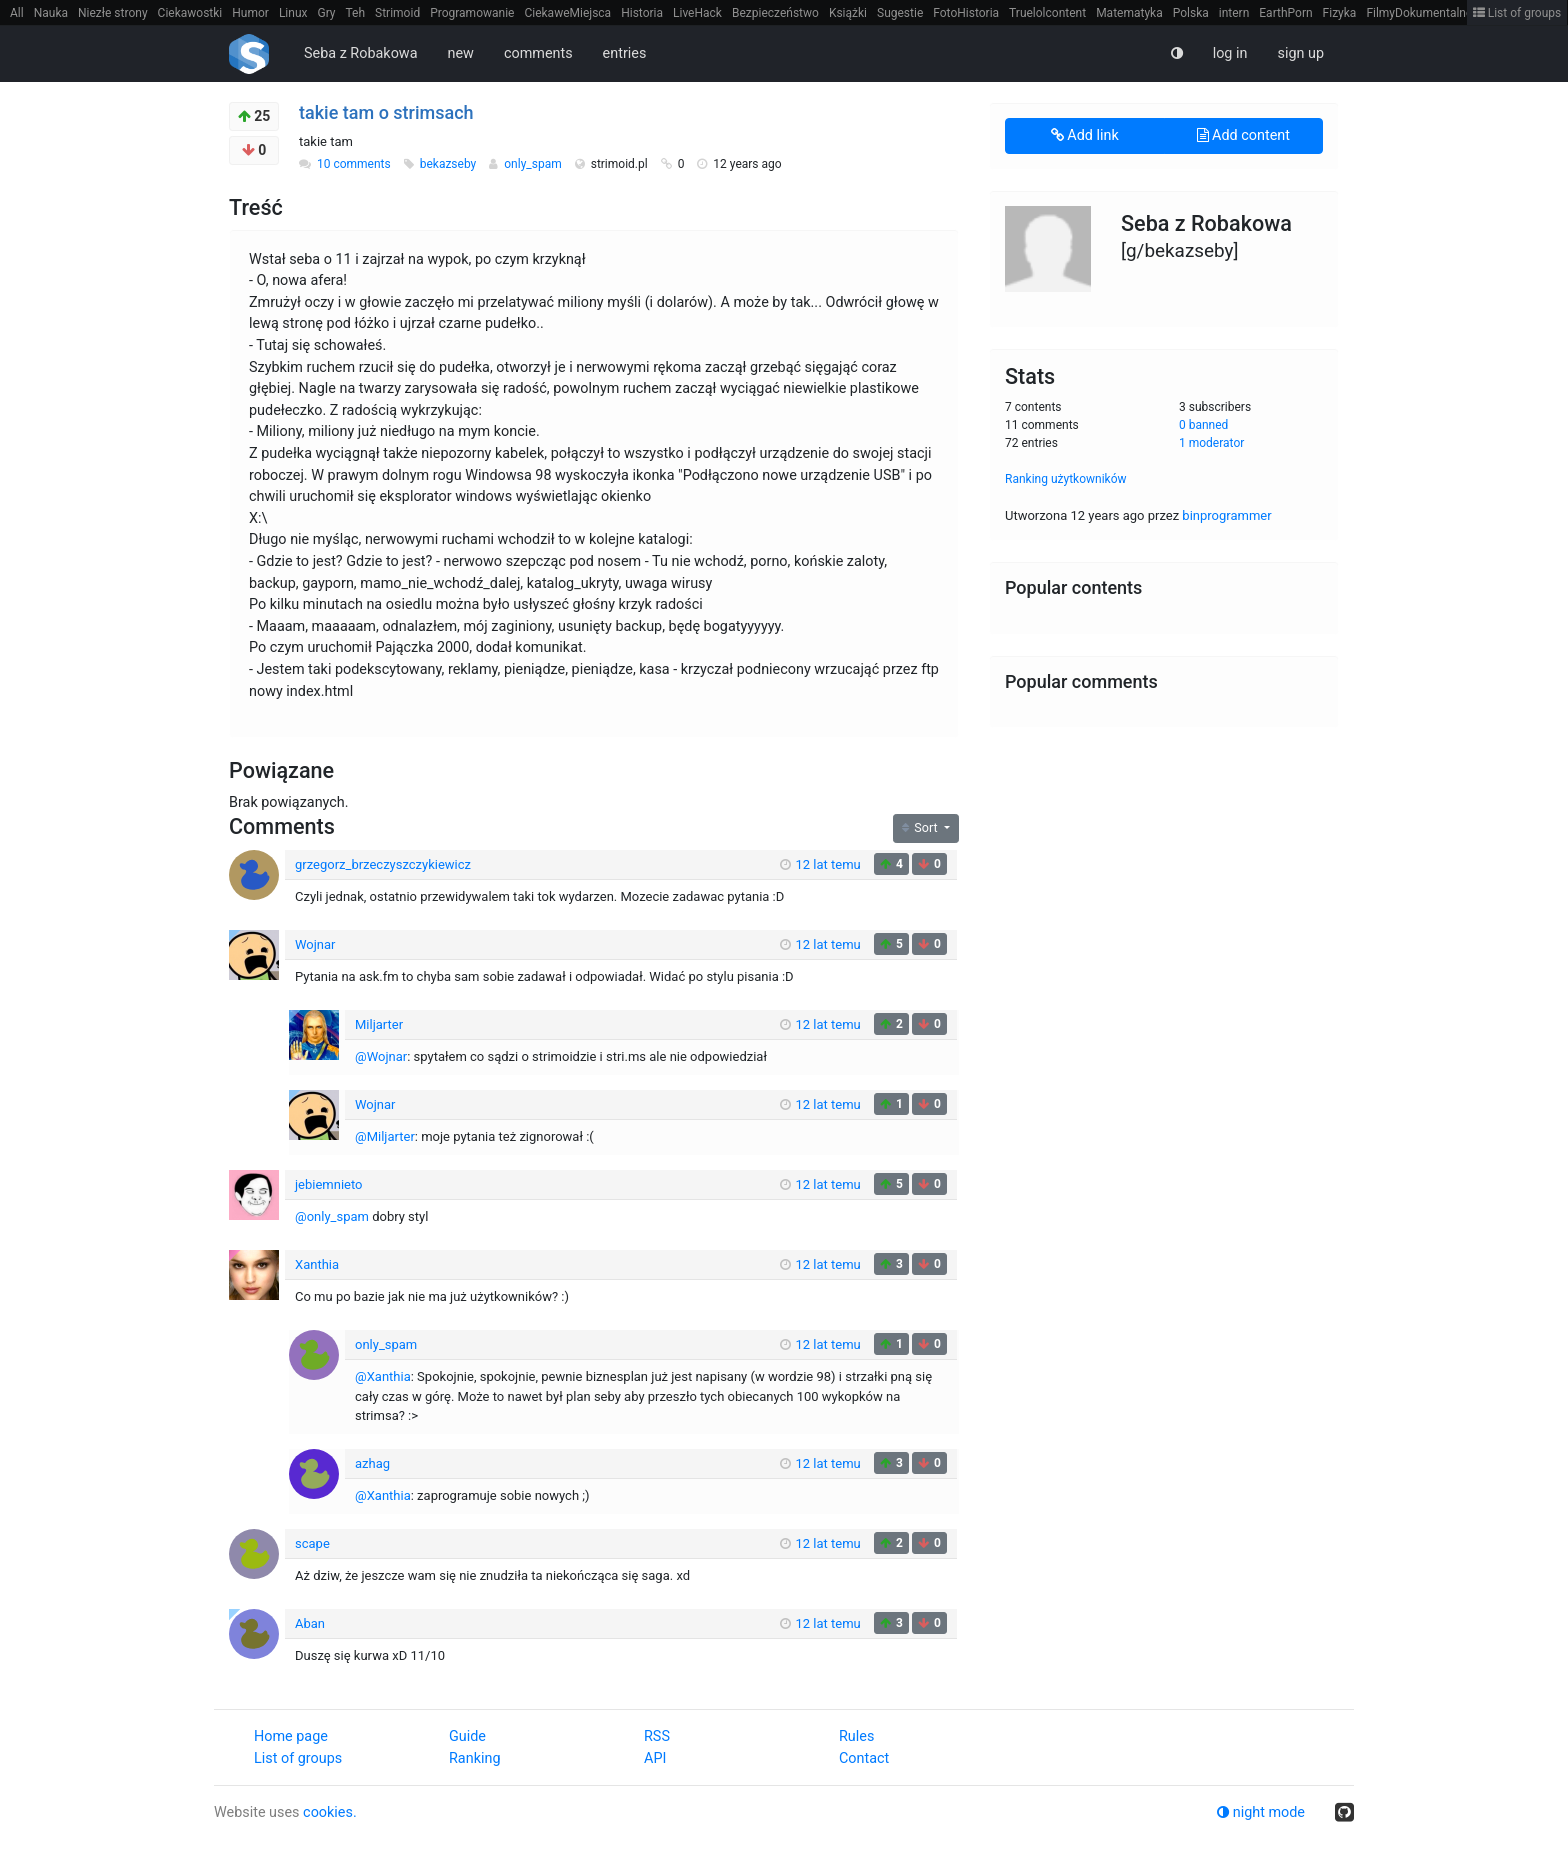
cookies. (330, 1812)
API (655, 1758)
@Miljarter (385, 1136)
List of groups (1517, 13)
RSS (657, 1736)
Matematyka (1129, 13)
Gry (326, 13)
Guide (467, 1736)
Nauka (51, 13)
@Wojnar (381, 1056)
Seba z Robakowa (361, 53)
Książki (848, 13)
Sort (921, 827)
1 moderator (1211, 443)
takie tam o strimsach (386, 112)
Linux (293, 13)
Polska (1191, 13)
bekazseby (450, 164)
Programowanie (472, 13)
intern (1234, 13)
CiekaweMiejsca (567, 13)
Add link (1085, 135)
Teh (356, 13)
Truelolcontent (1047, 13)
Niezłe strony (113, 13)
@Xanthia (383, 1376)
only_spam (534, 164)
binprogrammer (1226, 515)
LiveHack (697, 13)
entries (625, 53)
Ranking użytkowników (1066, 479)
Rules (856, 1736)
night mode (1261, 1812)
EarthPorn (1285, 13)
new (461, 53)
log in (1230, 53)
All (17, 13)
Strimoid (397, 13)
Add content (1243, 135)
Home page (291, 1736)
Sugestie (900, 13)
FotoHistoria (966, 13)
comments (538, 53)
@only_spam (332, 1216)
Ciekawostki (190, 13)
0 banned (1203, 425)
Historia (642, 13)
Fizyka (1340, 13)
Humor (250, 13)
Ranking (474, 1758)
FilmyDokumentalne (1419, 13)
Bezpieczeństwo (775, 13)
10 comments (354, 164)
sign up (1300, 53)
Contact (864, 1758)
